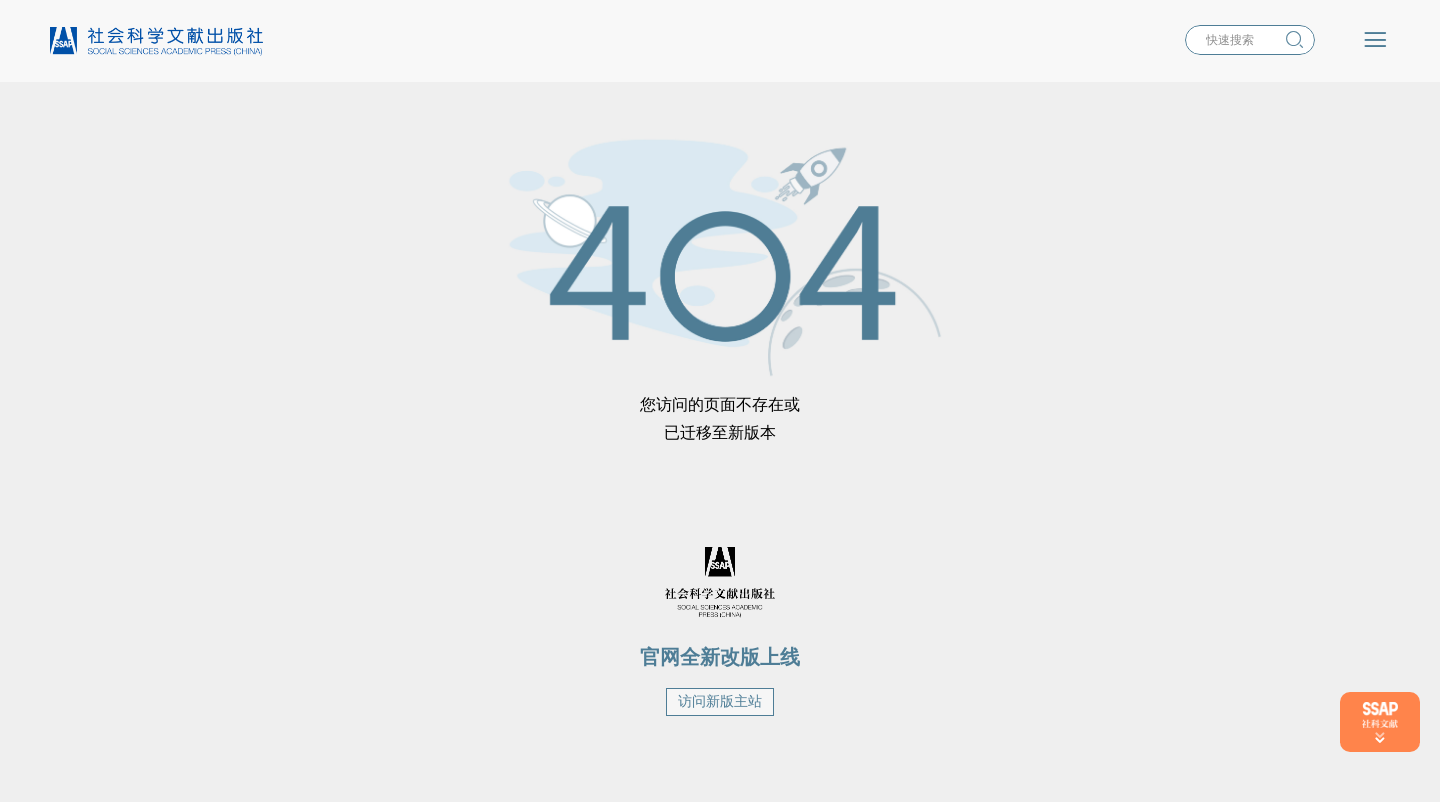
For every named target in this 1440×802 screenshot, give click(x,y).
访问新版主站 (720, 701)
